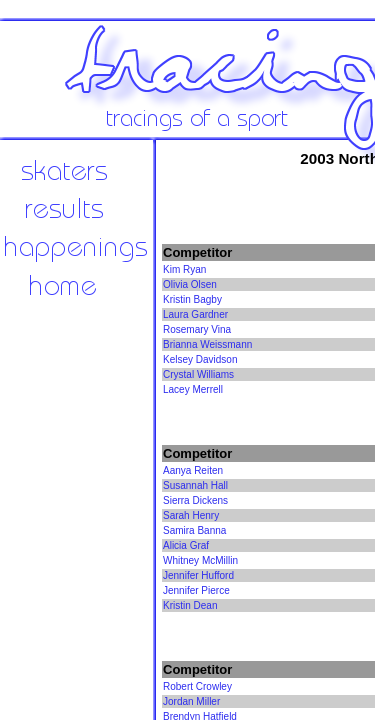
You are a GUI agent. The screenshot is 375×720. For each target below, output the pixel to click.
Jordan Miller (191, 701)
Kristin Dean (190, 605)
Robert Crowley (197, 686)
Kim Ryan (184, 269)
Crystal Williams (198, 374)
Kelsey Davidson (200, 359)
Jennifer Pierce (196, 590)
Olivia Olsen (190, 284)
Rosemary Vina (197, 329)
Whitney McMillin (200, 560)
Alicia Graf (186, 545)
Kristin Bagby (192, 299)
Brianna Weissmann (207, 344)
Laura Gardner (195, 314)
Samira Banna (194, 530)
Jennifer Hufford (198, 575)
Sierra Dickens (195, 500)
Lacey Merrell (193, 389)
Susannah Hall (195, 485)
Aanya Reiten (193, 470)
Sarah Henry (191, 515)
